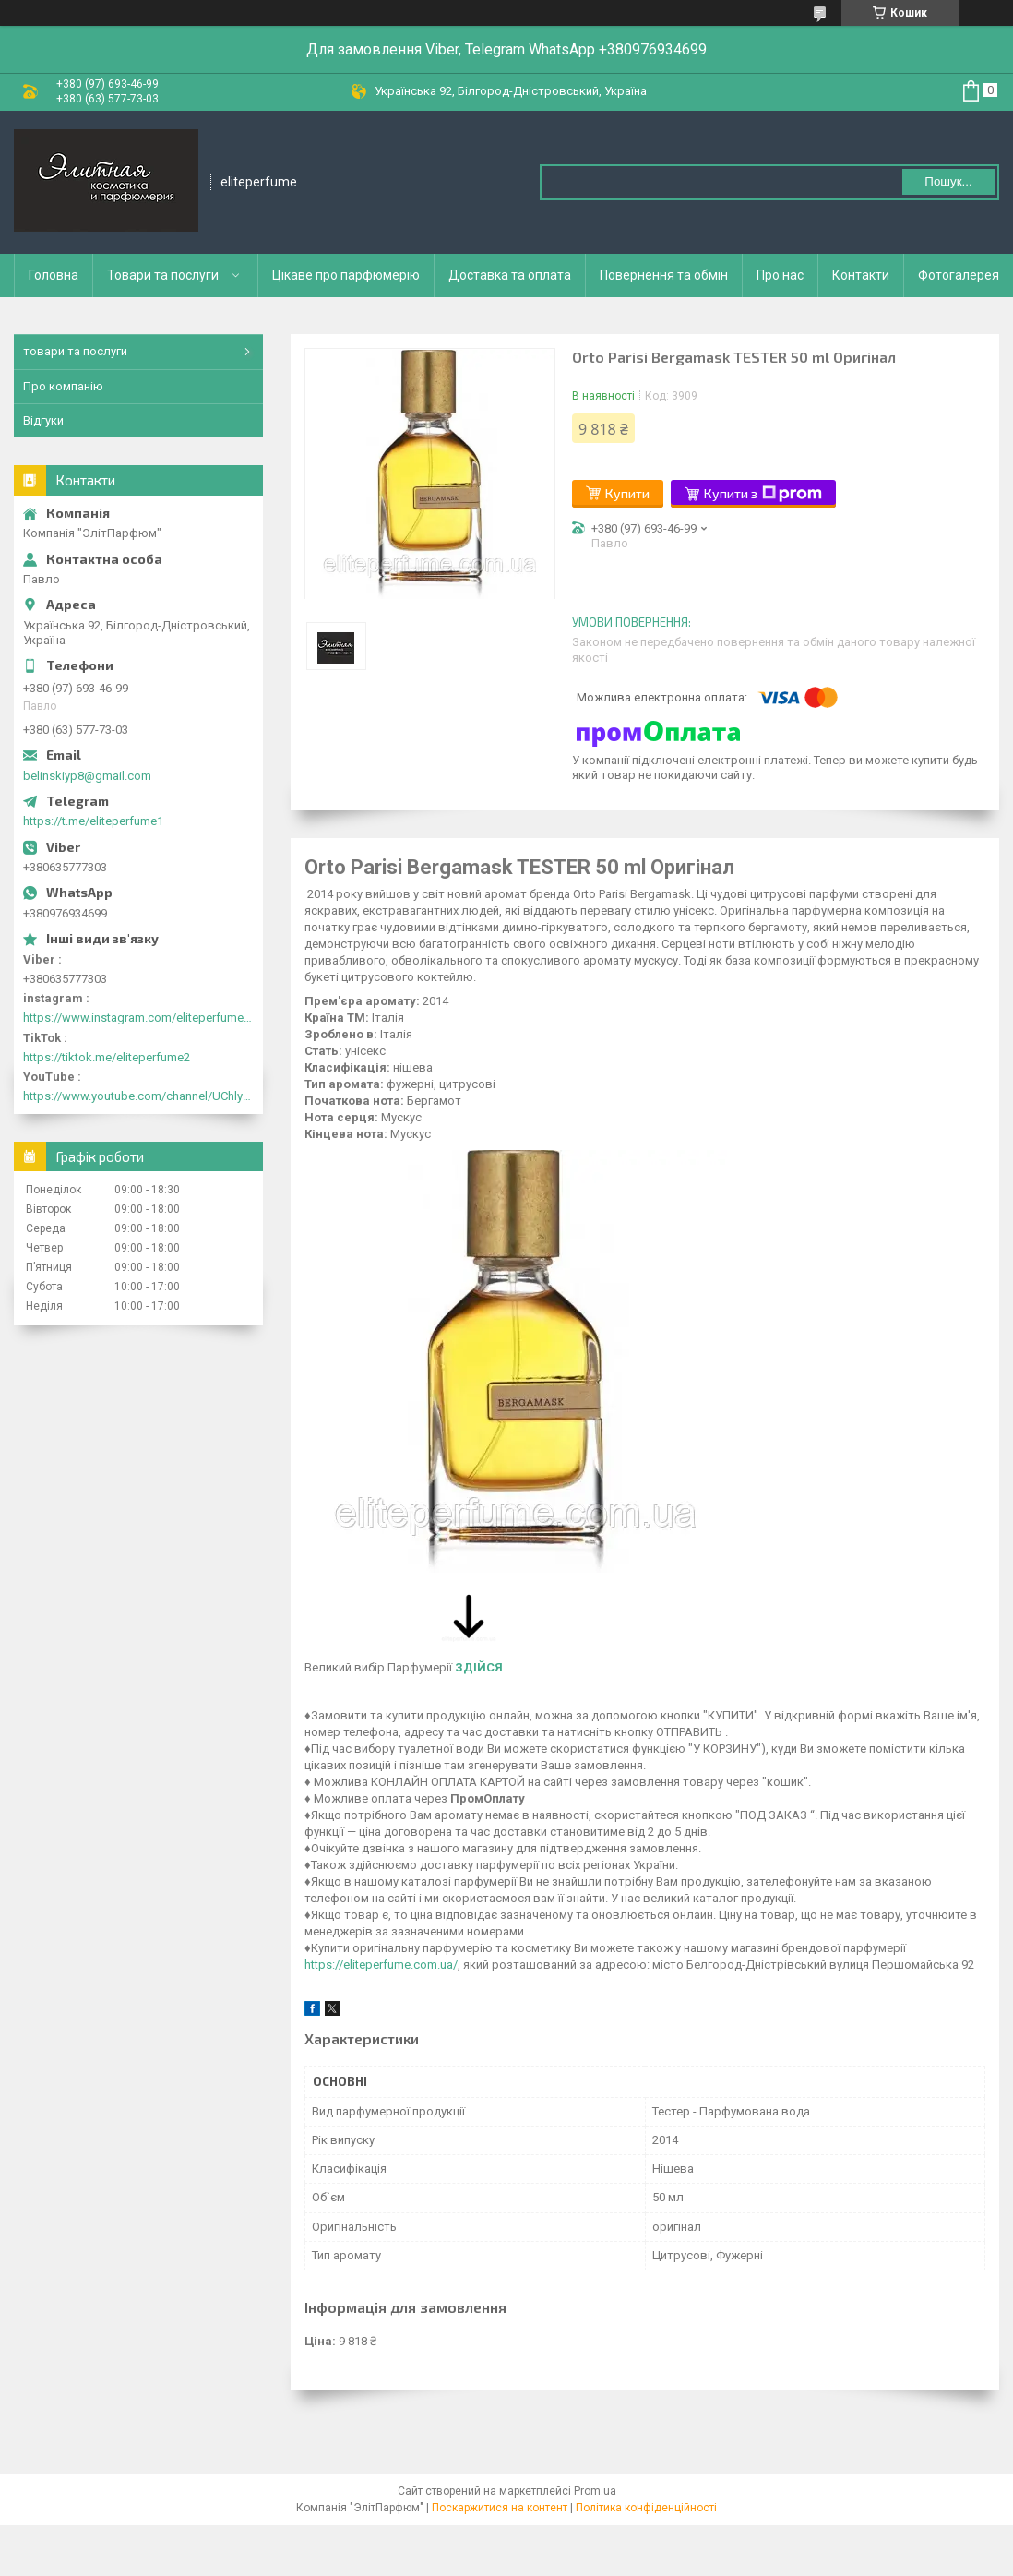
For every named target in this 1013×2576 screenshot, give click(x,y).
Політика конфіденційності (646, 2507)
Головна (53, 275)
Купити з (763, 493)
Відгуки (43, 420)
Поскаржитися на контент (499, 2507)
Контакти (860, 275)
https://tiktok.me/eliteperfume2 (106, 1057)
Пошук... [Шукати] (947, 181)
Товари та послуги (163, 275)
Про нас (780, 275)
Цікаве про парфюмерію (346, 275)
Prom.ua (595, 2491)
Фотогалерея (958, 275)
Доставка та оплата (509, 275)
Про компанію (63, 386)
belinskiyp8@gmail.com (87, 776)
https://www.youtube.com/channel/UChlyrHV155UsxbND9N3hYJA (138, 1096)
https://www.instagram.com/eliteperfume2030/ (138, 1017)
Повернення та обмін (664, 275)
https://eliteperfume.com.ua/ (381, 1964)
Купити (627, 493)
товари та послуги (75, 351)
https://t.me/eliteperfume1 (93, 821)
